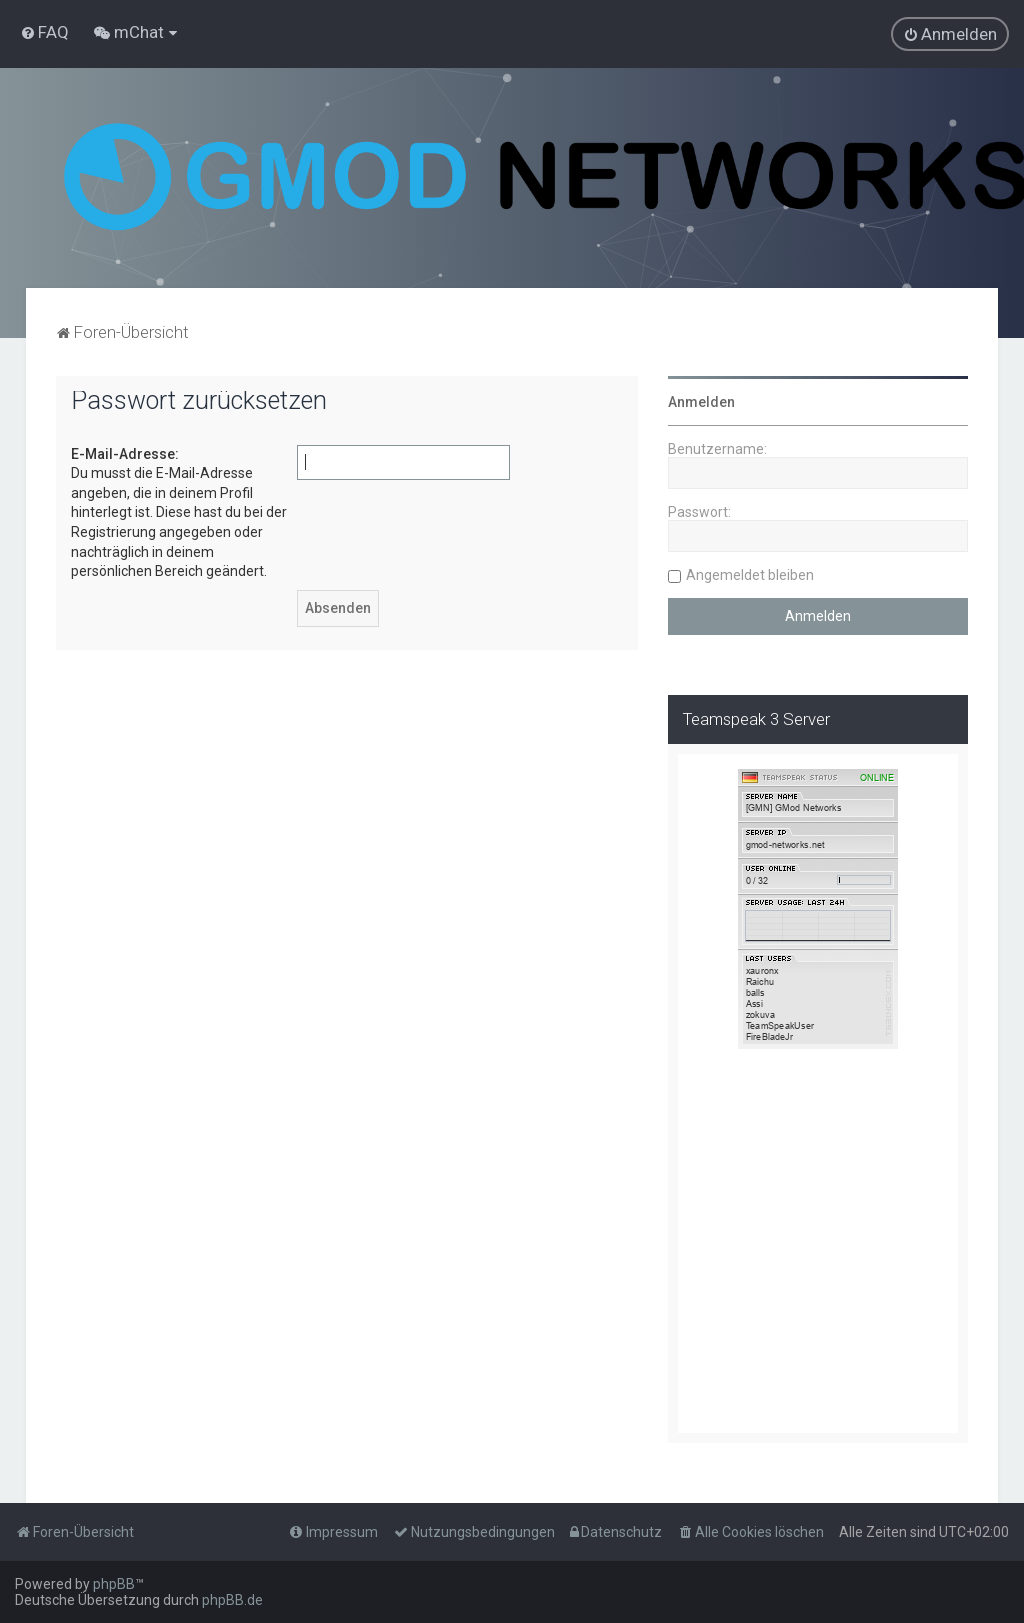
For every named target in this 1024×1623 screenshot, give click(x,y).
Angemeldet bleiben (750, 575)
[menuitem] (44, 32)
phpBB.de (232, 1600)
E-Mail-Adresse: (125, 454)
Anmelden (701, 402)
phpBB (114, 1584)
